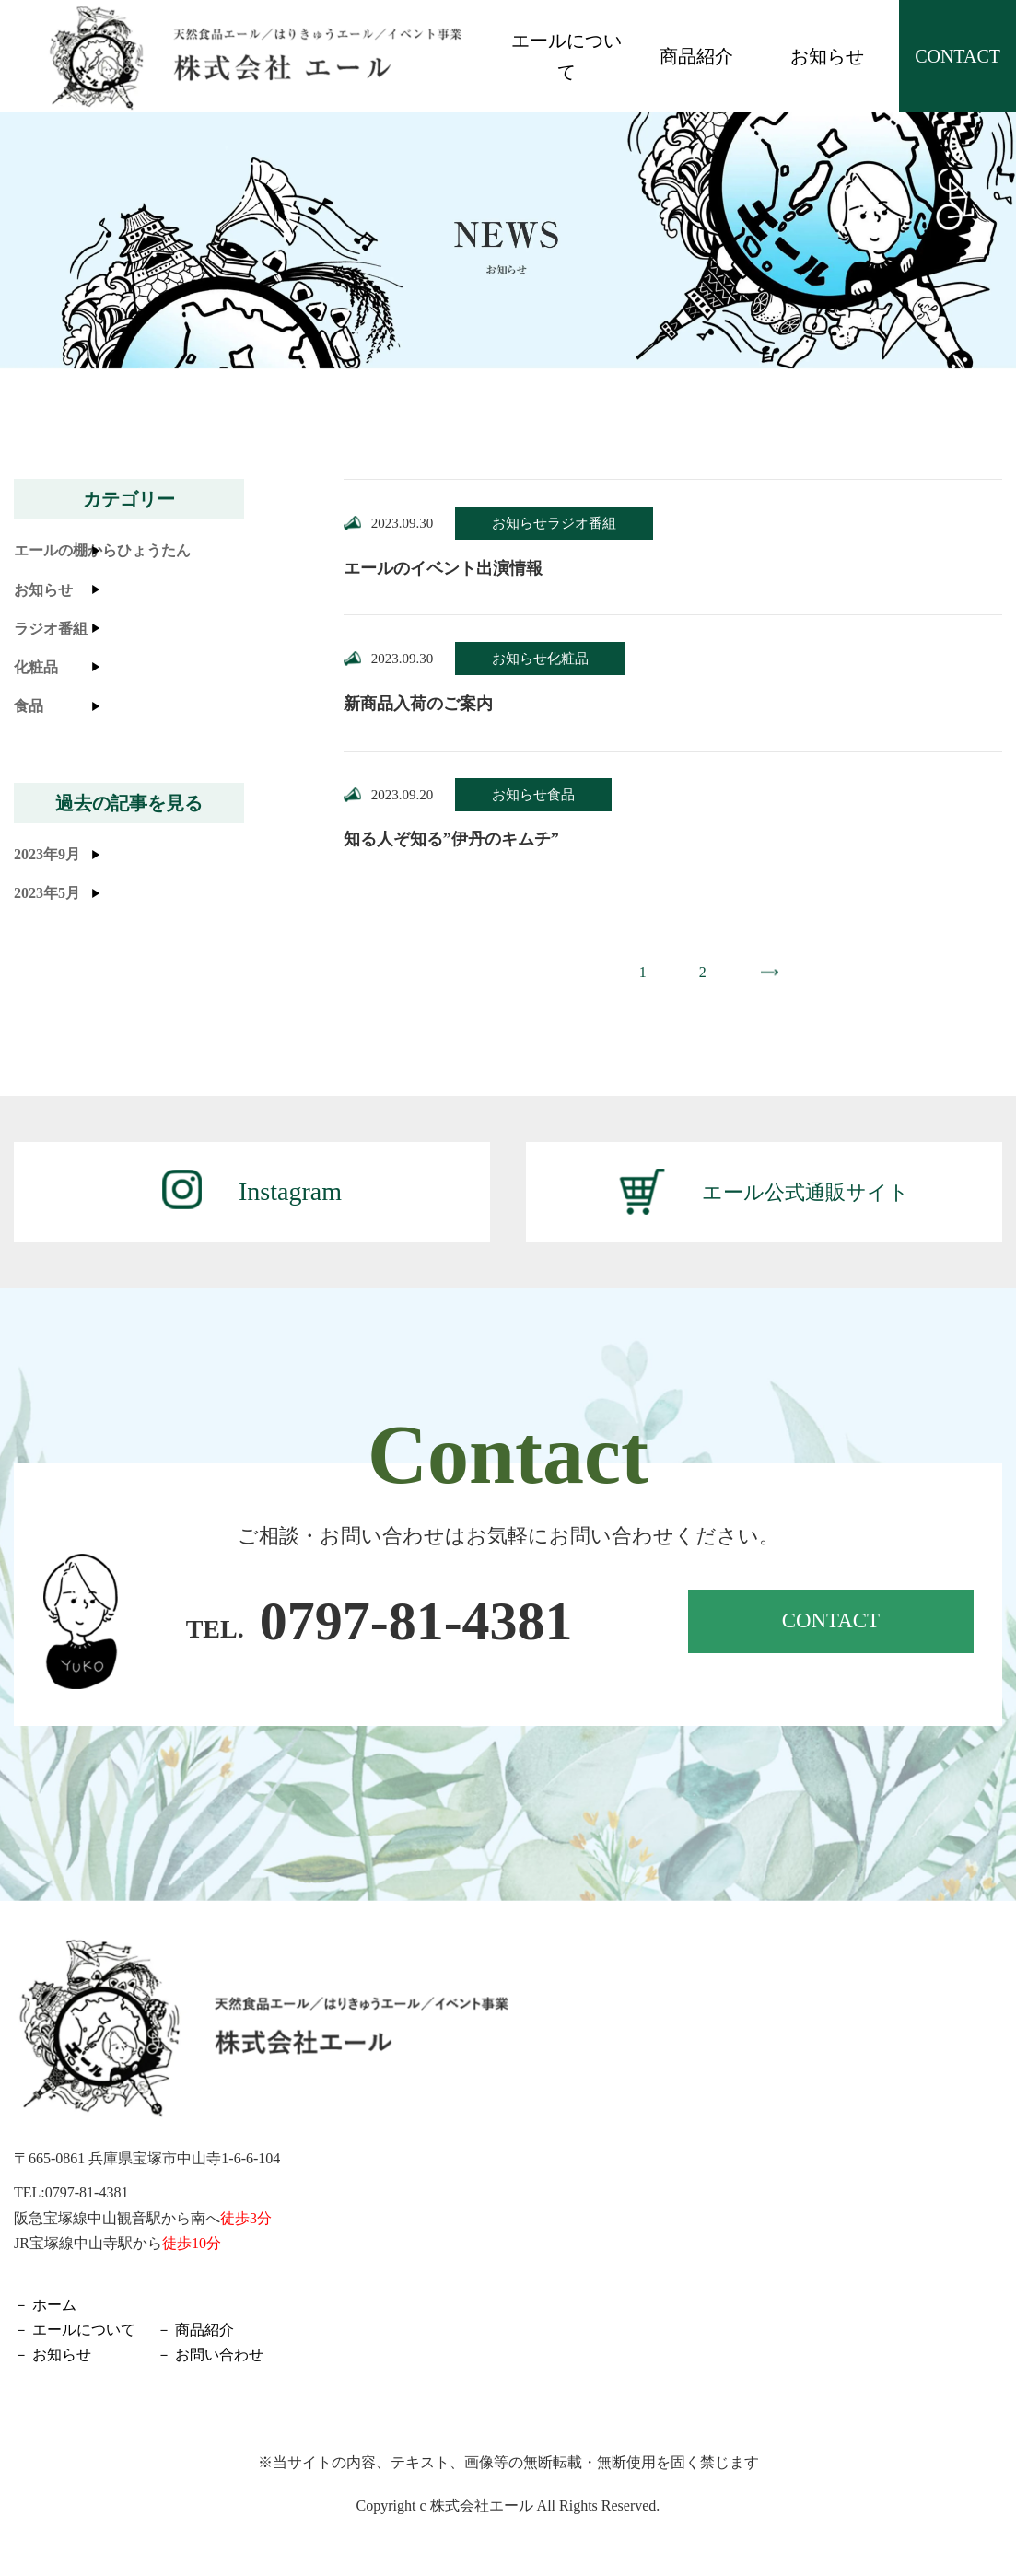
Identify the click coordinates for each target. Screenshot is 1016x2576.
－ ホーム (45, 2306)
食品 (28, 706)
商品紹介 (696, 56)
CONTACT (957, 56)
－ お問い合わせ (210, 2357)
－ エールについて (74, 2331)
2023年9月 (47, 854)
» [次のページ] (764, 974)
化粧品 (36, 667)
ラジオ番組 (51, 628)
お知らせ (827, 56)
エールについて (566, 56)
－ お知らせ (52, 2357)
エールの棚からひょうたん (102, 550)
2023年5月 (47, 893)
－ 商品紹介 (195, 2331)
